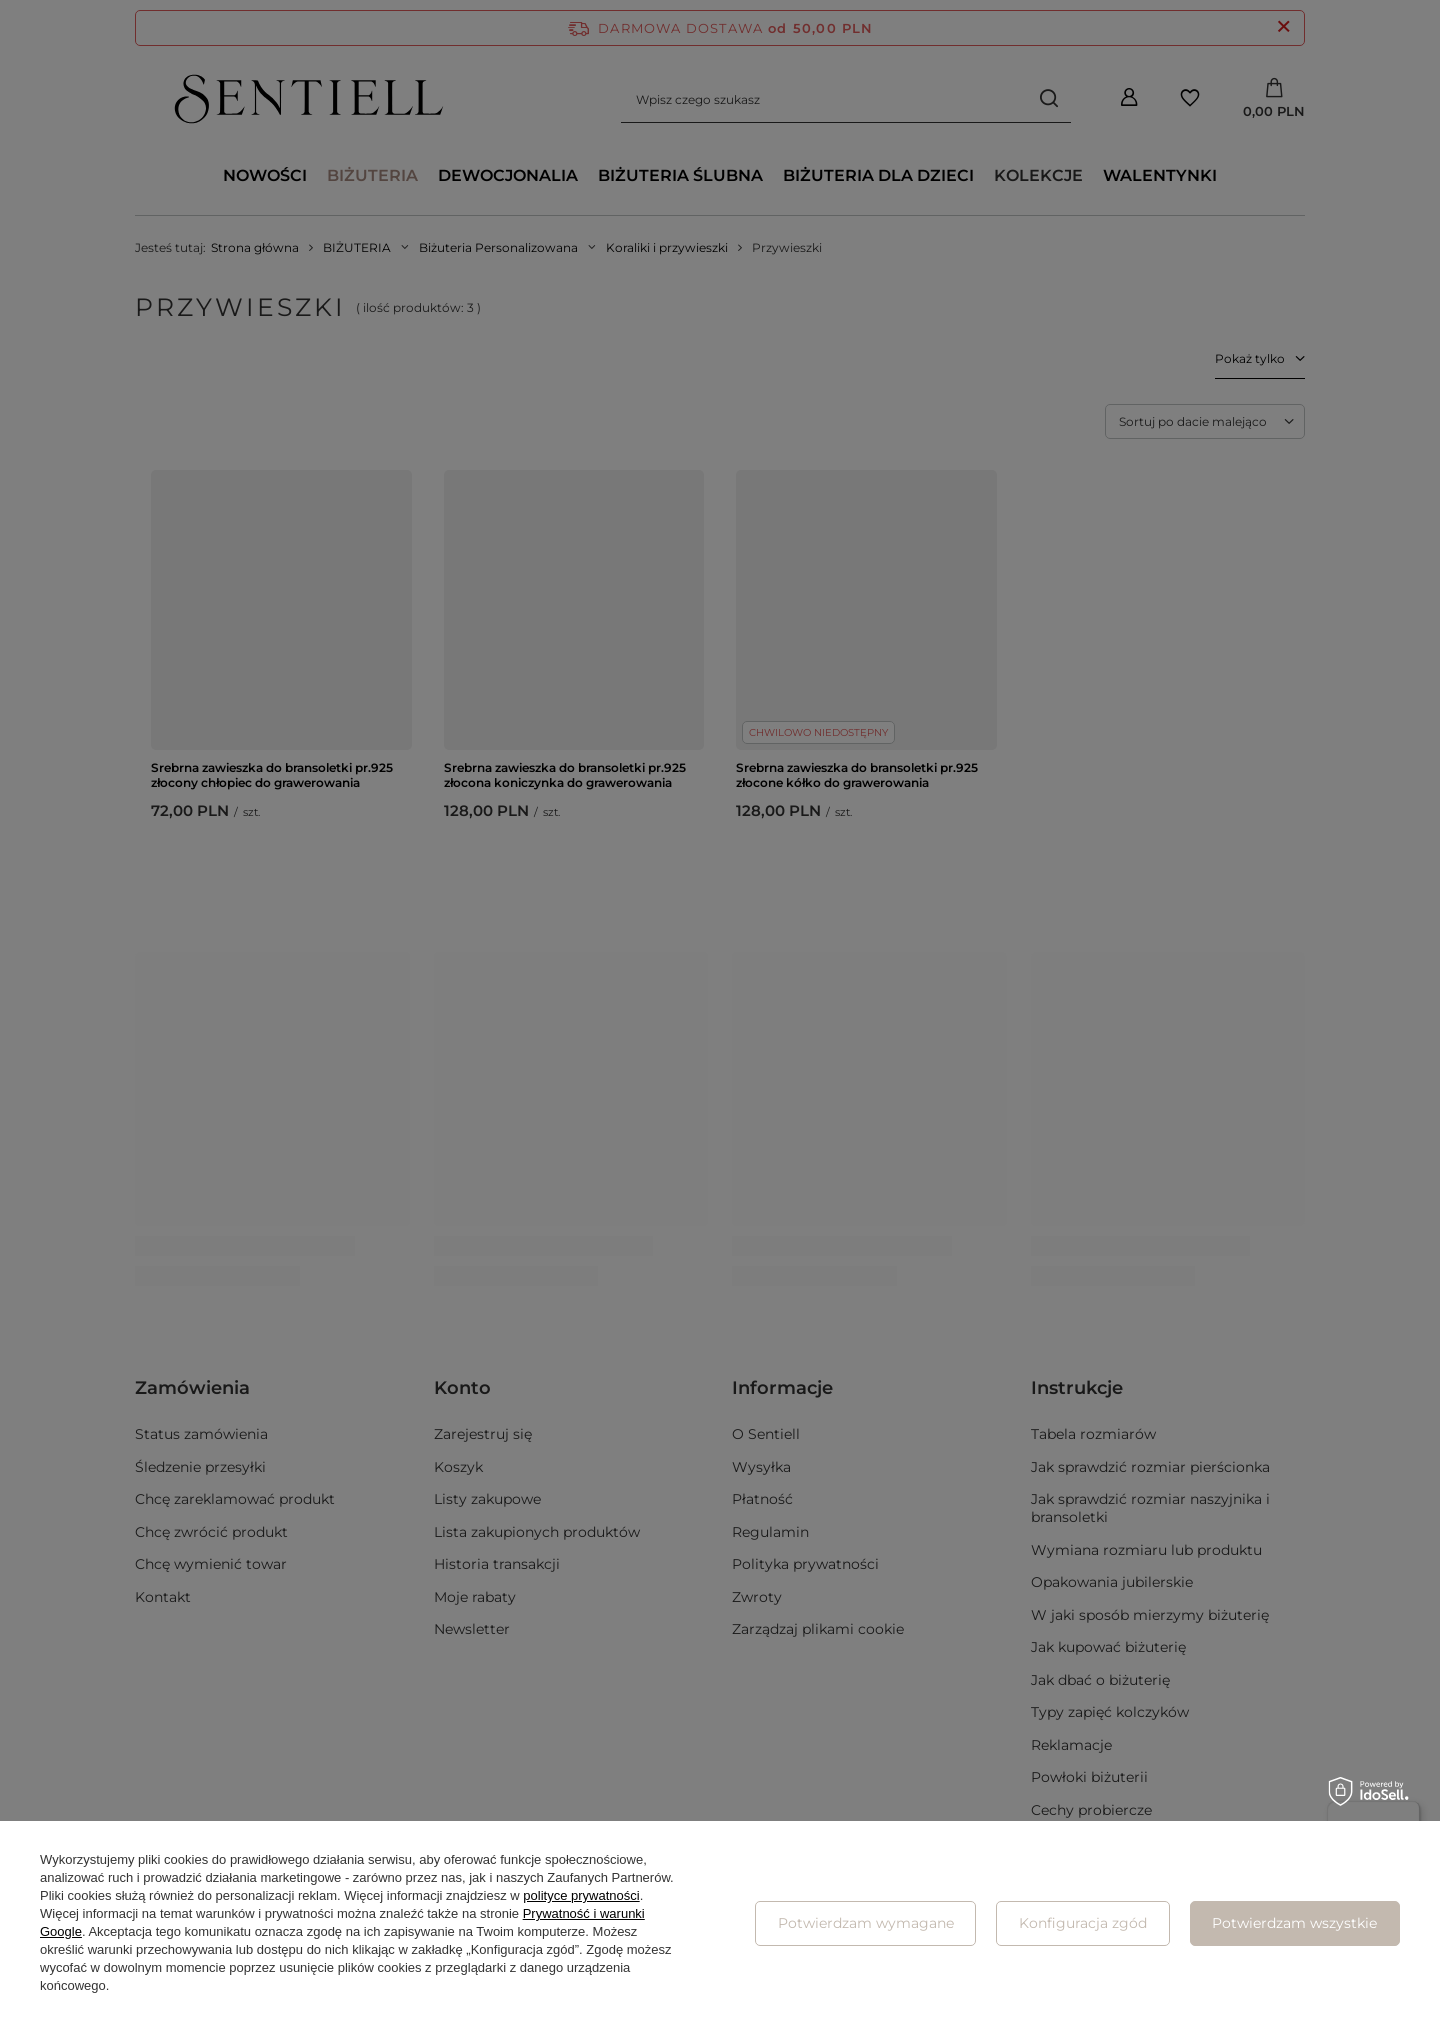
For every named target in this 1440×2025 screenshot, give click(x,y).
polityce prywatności (581, 1895)
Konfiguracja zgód (1083, 1923)
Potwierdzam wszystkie (1294, 1923)
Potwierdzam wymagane (866, 1923)
